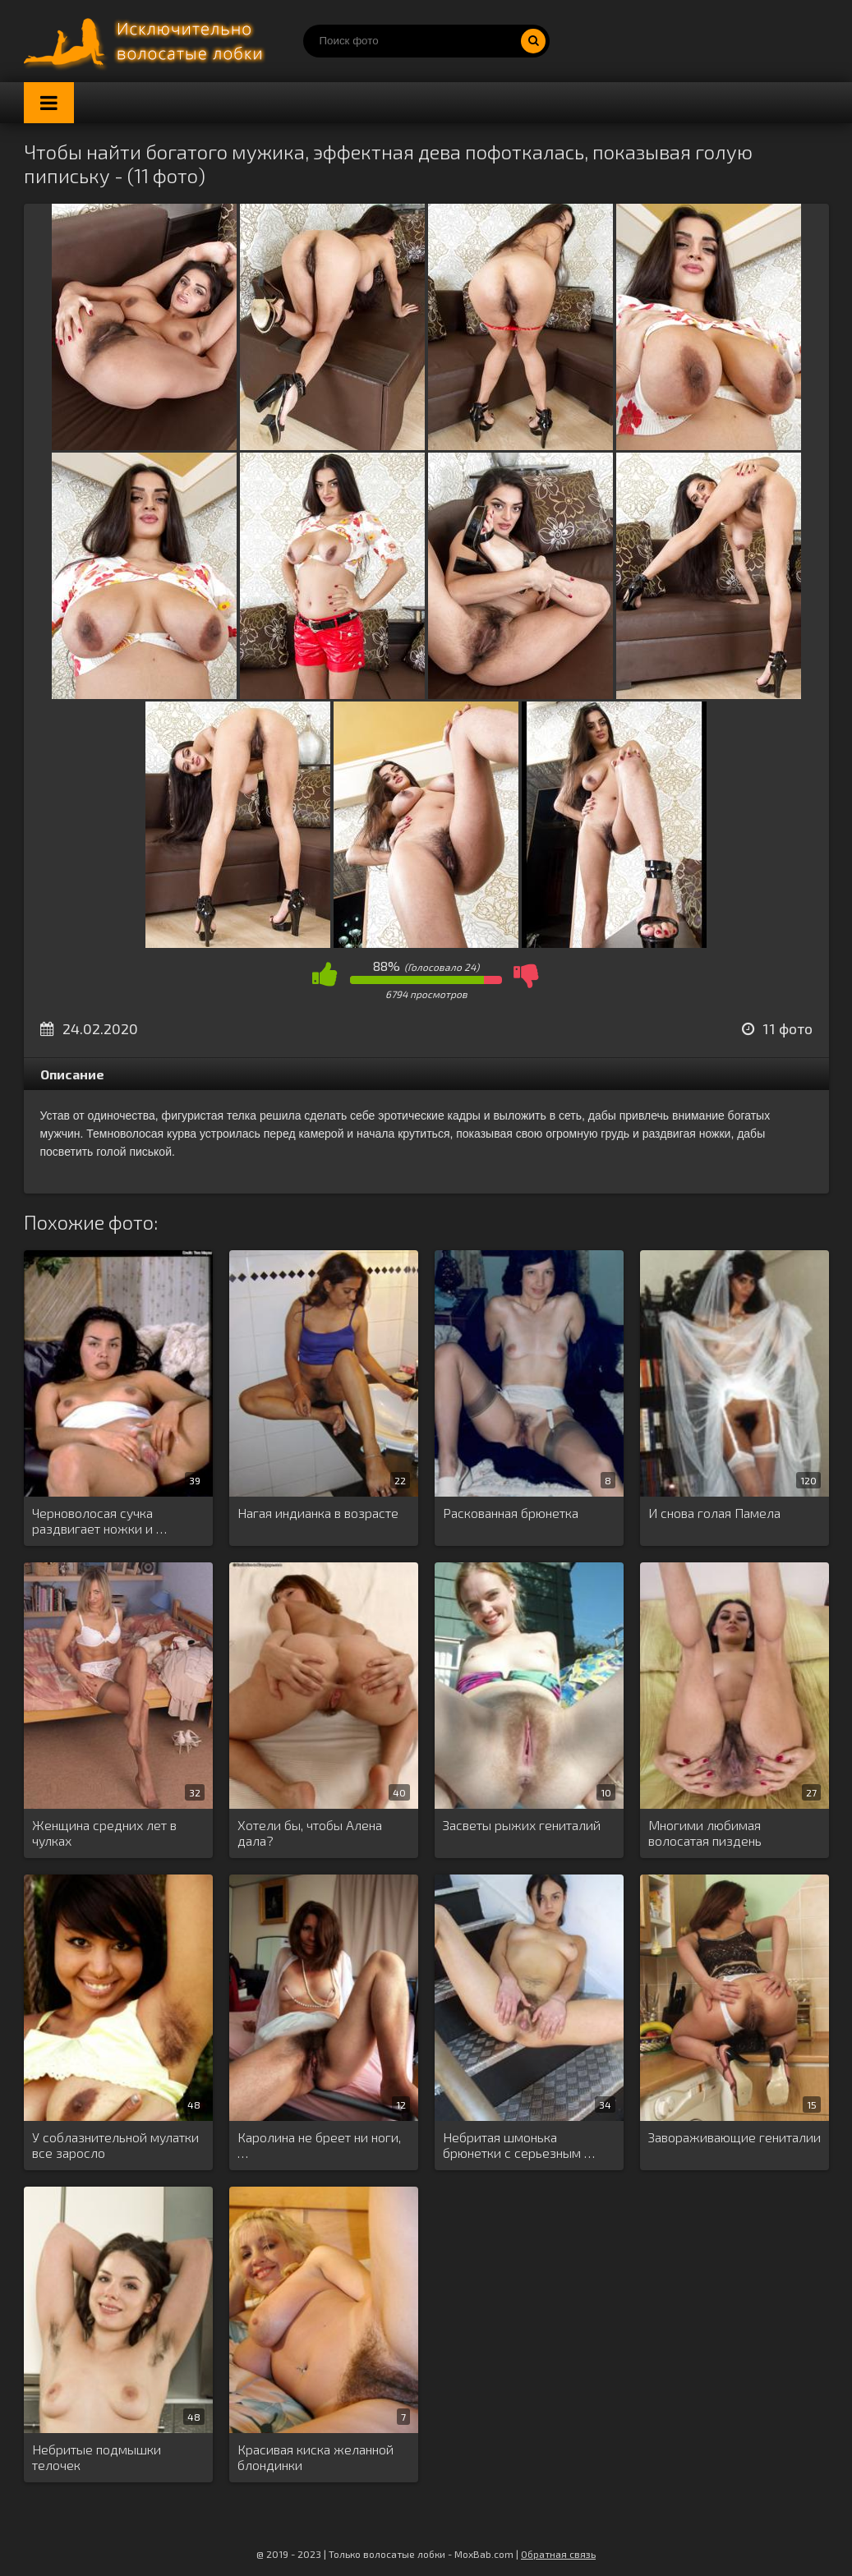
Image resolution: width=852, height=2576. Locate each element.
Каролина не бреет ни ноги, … (319, 2144)
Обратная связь (558, 2554)
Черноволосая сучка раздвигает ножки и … (99, 1520)
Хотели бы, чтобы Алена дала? (309, 1832)
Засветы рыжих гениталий (522, 1825)
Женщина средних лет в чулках (104, 1832)
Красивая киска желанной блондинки (315, 2456)
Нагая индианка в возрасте (317, 1512)
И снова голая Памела (714, 1512)
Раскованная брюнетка (510, 1512)
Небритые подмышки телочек (96, 2456)
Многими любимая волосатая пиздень (705, 1832)
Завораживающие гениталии (734, 2137)
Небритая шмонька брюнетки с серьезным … (519, 2144)
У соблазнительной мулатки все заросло (115, 2144)
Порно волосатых (147, 41)
